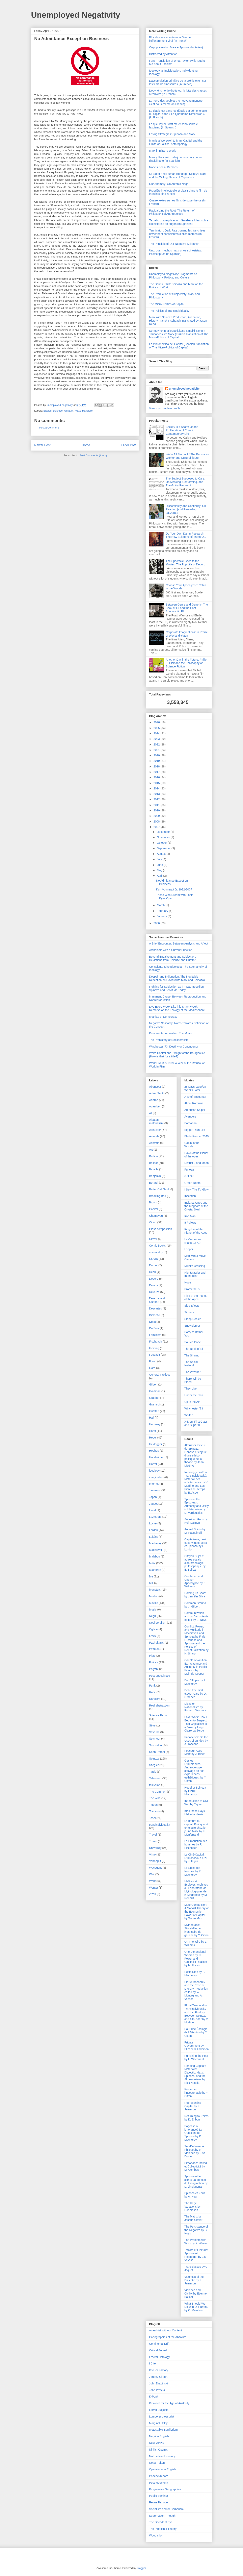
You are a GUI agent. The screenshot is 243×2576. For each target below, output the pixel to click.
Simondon (155, 1745)
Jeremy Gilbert (158, 2376)
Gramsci (154, 1404)
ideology (154, 1470)
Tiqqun (153, 1804)
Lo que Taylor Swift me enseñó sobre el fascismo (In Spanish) (173, 125)
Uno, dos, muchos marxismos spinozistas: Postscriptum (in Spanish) (175, 252)
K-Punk (153, 2396)
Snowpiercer (192, 1325)
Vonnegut (155, 1861)
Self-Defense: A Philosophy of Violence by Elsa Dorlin (194, 2151)
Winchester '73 (193, 1408)
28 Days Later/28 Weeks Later (195, 1088)
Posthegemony (158, 2482)
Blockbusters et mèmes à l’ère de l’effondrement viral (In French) (170, 39)
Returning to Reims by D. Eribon (196, 2117)
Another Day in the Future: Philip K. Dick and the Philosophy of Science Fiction (186, 663)
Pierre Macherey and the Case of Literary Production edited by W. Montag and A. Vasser (196, 1990)
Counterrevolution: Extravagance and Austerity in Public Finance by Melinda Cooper (195, 1667)
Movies (153, 1602)
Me (151, 1576)
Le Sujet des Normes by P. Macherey (192, 1871)
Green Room (192, 1182)
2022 (157, 744)
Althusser (155, 1129)
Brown (153, 1202)
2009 (157, 815)
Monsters (155, 1589)
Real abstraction (159, 1705)
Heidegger (155, 1444)
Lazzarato (155, 1516)
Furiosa (189, 1169)
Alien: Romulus (193, 1103)
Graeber (154, 1397)
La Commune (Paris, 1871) (192, 1241)
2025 (157, 728)
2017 (157, 772)
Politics (153, 1662)
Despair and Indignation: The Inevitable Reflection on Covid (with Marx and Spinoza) (177, 978)
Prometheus (191, 1289)
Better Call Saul (159, 1189)
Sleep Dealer (192, 1319)
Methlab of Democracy (163, 1016)
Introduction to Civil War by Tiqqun (196, 1802)
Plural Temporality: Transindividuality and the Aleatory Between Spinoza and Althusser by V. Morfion (196, 2014)
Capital (153, 1209)
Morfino (154, 1596)
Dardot (153, 1265)
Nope (187, 1282)
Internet (154, 1483)
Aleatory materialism (156, 1121)
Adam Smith (156, 1093)
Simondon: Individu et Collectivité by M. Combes (196, 2166)
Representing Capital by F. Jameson (192, 2106)
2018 (157, 766)
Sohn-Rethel (157, 1751)
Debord (153, 1278)
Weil (152, 1874)
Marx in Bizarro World (162, 150)
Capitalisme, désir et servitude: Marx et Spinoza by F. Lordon (195, 1544)
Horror (153, 1464)
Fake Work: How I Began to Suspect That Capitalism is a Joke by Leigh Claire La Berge (195, 1723)
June (160, 864)
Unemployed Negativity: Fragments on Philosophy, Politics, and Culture (173, 275)
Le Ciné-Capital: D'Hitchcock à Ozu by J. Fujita (196, 1858)
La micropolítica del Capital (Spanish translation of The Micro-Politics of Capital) (179, 345)
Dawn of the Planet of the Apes (196, 1154)
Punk (152, 1685)
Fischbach (155, 1341)
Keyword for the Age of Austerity (169, 2403)
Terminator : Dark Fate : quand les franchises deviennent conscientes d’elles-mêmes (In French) (177, 234)
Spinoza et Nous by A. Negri (194, 2194)
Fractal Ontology (159, 2357)
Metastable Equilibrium (163, 2429)
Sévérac (154, 1732)
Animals (154, 1136)
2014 (157, 788)
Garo (152, 1368)
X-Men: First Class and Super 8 (196, 1423)
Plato (152, 1655)
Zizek (152, 1894)
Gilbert (153, 1384)
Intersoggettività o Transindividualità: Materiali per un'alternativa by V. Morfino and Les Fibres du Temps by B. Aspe (196, 1482)
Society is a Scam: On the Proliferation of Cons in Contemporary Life (182, 430)
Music (153, 1609)
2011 (157, 805)
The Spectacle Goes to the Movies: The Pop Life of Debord (186, 562)
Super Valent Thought (162, 2515)
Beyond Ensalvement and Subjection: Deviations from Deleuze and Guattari (172, 958)
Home (86, 445)
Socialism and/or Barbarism (166, 2509)
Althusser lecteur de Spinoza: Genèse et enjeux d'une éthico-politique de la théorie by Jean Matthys (195, 1455)
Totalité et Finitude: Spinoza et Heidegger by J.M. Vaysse (196, 2255)
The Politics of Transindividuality (169, 310)
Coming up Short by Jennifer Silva (195, 1594)
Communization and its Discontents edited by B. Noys (196, 1616)
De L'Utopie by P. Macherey (195, 1682)
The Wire (155, 1798)
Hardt (152, 1430)
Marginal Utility (158, 2423)
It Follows (190, 1222)
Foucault (154, 1354)
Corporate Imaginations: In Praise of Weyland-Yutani (187, 634)
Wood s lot (155, 2535)
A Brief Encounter (195, 1096)
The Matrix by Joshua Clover (193, 2218)
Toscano (154, 1811)
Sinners (189, 1312)
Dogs (152, 1321)
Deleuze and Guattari (157, 1300)
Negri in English (159, 2436)
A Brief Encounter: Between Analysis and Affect (178, 943)
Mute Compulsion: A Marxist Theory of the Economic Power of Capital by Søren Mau (196, 1911)
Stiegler (154, 1765)
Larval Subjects (158, 2409)
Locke (153, 1523)
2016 (157, 777)
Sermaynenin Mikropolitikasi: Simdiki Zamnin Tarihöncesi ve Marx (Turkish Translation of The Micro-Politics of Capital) (178, 334)
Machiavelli (156, 1549)
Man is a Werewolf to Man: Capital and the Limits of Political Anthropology (175, 142)
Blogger (141, 2568)
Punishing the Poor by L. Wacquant (196, 2057)
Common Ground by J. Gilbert (195, 1604)
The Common (157, 1791)
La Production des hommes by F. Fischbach (195, 1844)
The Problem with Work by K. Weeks (196, 2241)
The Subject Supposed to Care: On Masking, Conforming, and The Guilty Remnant (185, 482)
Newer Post (42, 445)
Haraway (154, 1424)
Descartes (155, 1308)
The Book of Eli (194, 1348)
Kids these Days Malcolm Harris (194, 1812)
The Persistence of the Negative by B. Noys (196, 2230)
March (161, 905)
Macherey (155, 1543)
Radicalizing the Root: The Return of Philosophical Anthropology (171, 212)
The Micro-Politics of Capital (166, 304)
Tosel (152, 1818)
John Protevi (157, 2390)
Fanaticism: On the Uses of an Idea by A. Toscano (196, 1741)
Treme (153, 1841)
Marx (78, 410)
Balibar (153, 1162)
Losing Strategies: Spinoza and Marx (172, 134)
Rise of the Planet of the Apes (195, 1297)
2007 (157, 827)
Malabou (154, 1556)
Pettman (154, 1649)
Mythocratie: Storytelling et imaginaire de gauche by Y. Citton (196, 1930)
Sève (152, 1725)
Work (152, 1881)
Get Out (189, 1176)
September (164, 848)
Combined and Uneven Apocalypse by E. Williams (195, 1581)
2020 (157, 755)
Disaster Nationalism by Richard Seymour (195, 1707)
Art (151, 1149)
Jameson (155, 1490)
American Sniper (194, 1109)
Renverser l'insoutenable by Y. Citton (196, 2093)
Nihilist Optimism (159, 2449)
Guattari (68, 410)
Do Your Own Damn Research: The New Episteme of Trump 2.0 (186, 535)
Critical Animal (158, 2350)
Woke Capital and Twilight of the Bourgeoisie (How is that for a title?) (177, 1054)
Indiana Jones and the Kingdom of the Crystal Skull (196, 1206)
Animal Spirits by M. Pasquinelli (194, 1531)
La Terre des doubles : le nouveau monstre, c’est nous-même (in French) (176, 102)
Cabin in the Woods (191, 1144)
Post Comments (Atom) (93, 455)
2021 (157, 750)
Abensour (155, 1086)
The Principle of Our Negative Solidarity (173, 243)
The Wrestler (192, 1372)
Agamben (155, 1106)
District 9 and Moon (196, 1162)
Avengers (190, 1116)
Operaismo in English (162, 2469)
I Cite (152, 2363)
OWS (152, 1636)
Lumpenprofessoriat (161, 2416)
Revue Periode (158, 2502)
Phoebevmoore (158, 2476)
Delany (153, 1285)
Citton (153, 1222)
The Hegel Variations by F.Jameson (192, 2207)
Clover (153, 1239)
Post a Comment (49, 427)
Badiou (48, 410)
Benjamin (155, 1176)
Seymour (154, 1738)
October (162, 842)
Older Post (128, 445)
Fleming (154, 1348)
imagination (156, 1477)
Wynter (153, 1887)
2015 (157, 783)
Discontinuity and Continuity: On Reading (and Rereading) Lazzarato (186, 509)
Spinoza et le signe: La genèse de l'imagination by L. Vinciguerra (196, 2181)
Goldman (155, 1391)
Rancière (87, 410)
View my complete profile (164, 408)
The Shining (191, 1355)
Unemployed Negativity (75, 14)
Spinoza (154, 1758)
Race (152, 1692)
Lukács (153, 1536)
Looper (188, 1249)
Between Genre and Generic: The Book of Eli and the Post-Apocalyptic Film (187, 608)
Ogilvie (153, 1629)
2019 (157, 760)
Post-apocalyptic (159, 1675)
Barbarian (190, 1123)
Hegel (153, 1437)
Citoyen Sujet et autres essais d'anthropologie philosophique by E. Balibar (195, 1562)
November (163, 837)
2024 (157, 733)
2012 (157, 799)
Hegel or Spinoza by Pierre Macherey (195, 1791)
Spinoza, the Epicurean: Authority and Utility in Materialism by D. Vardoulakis (196, 1506)
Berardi (153, 1182)
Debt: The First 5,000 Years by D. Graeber (195, 1694)
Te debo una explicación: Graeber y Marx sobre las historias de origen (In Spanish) (178, 222)
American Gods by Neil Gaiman (196, 1521)
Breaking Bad (157, 1196)
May (160, 870)
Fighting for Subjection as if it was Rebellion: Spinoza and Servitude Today (177, 988)
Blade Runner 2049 (196, 1136)
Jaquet (153, 1503)
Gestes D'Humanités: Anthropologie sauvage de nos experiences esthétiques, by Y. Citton (195, 1771)
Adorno (153, 1100)
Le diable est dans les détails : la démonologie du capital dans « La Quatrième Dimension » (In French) (178, 114)
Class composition (160, 1229)
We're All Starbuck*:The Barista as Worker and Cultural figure (187, 456)
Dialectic (154, 1315)
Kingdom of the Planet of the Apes (195, 1231)
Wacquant (155, 1867)
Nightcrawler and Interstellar (195, 1274)
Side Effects (191, 1305)
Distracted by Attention (163, 54)
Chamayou (156, 1215)
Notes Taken (157, 2462)
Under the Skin (193, 1395)
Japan (153, 1497)
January (162, 916)
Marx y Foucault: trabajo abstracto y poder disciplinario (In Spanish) (175, 159)
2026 (157, 722)
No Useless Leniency (162, 2456)
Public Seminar (158, 2495)
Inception (190, 1196)
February (163, 910)
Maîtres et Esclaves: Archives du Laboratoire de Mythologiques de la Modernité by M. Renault (196, 1890)
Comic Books (157, 1245)
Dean (152, 1272)
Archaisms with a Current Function (170, 950)
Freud (153, 1361)
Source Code (192, 1342)
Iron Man (189, 1216)
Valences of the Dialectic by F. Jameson (194, 2280)
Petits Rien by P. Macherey (194, 1973)
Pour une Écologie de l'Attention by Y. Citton (195, 2032)
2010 (157, 810)
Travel (153, 1834)
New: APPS (156, 2443)
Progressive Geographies (165, 2489)
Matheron (155, 1569)
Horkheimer (156, 1457)
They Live (190, 1388)
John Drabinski (158, 2383)
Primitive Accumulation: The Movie (170, 1033)
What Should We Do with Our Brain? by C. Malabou (196, 2307)
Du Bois (154, 1328)
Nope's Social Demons (163, 167)
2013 (157, 793)
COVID (153, 1258)
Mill (151, 1583)
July (160, 859)
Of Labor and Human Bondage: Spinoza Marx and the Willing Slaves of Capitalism (177, 175)
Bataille (153, 1169)
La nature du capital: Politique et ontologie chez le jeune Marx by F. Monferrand (196, 1827)
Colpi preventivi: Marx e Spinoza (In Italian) (176, 47)
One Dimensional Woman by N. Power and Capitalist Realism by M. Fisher (195, 1958)
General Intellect (159, 1374)
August (161, 853)
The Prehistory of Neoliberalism (168, 1039)
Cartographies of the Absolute (167, 2337)
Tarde (152, 1771)
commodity (156, 1252)
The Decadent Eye (160, 2522)
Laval (152, 1510)
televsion (154, 1785)
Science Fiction (158, 1715)
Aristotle (154, 1143)
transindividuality (159, 1824)
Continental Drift (159, 2343)
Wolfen (188, 1415)
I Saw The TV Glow (196, 1189)
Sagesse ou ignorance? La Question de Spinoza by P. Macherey (193, 2133)
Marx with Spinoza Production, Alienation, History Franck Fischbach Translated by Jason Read (178, 321)
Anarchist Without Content (165, 2330)
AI (150, 1113)
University (155, 1847)
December (163, 831)
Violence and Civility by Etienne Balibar (195, 2293)
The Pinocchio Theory (163, 2528)
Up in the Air (192, 1401)
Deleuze (58, 410)
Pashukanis (156, 1642)
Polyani (153, 1669)
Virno (152, 1854)
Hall (151, 1417)
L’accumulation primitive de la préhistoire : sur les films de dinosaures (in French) (177, 82)
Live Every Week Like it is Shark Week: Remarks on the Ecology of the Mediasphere (177, 1008)
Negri (152, 1616)
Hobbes (154, 1450)
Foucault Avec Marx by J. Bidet (194, 1752)
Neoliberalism (157, 1622)
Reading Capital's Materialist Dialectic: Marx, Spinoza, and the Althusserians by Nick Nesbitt (195, 2074)
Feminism (155, 1334)
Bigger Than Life (194, 1129)
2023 (157, 738)
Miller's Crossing (194, 1266)
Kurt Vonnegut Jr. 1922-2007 (174, 889)
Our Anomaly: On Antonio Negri (168, 184)
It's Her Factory (158, 2370)
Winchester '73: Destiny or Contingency (173, 1046)
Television (155, 1778)
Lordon (153, 1530)
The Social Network (191, 1363)
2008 (157, 821)
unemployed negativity (184, 388)
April (160, 875)
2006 (157, 923)
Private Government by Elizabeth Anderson (196, 2046)
